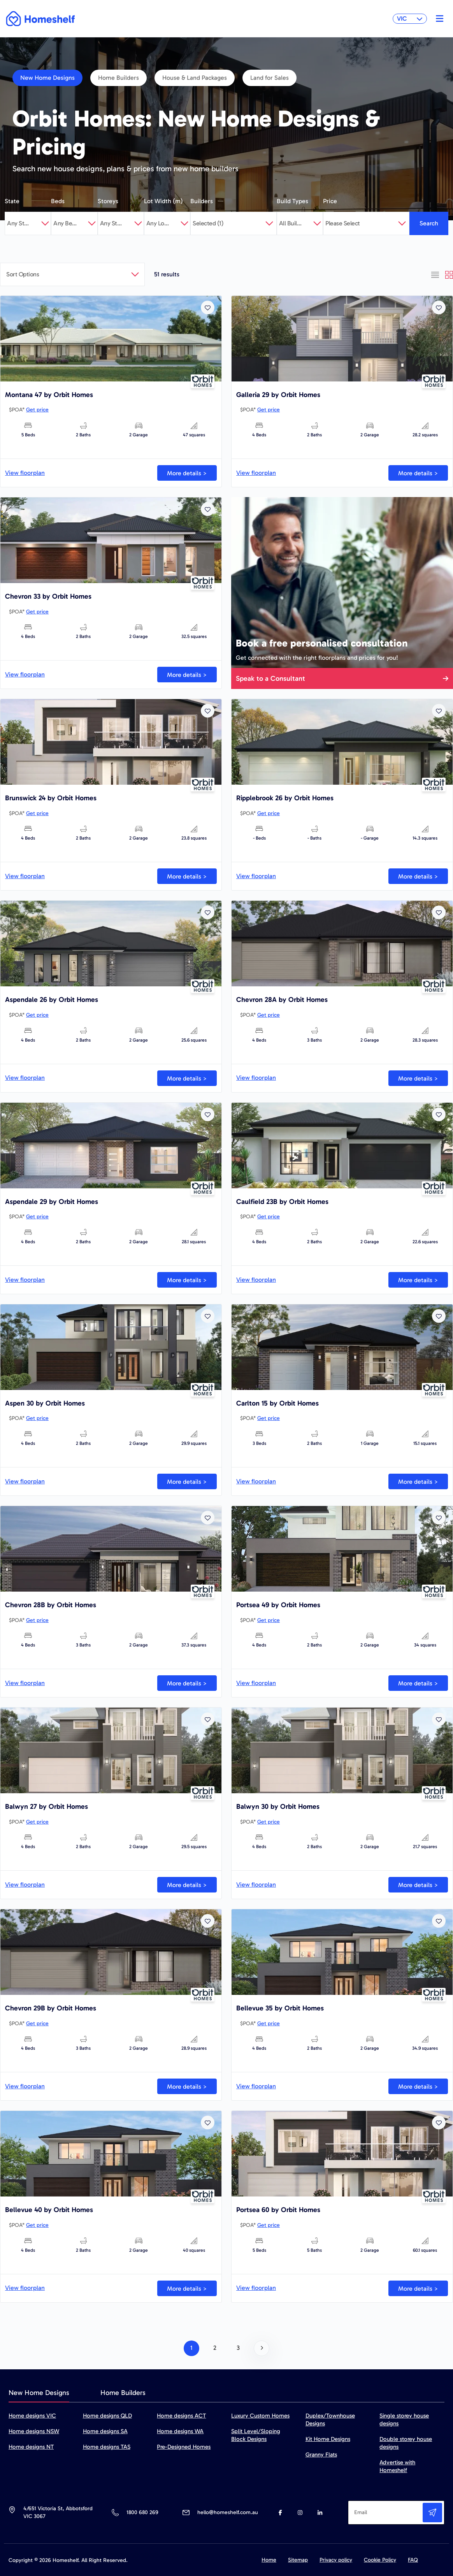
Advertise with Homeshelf (397, 2466)
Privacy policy (336, 2560)
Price (330, 201)
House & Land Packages (194, 77)
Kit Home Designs (328, 2438)
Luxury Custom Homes (260, 2415)
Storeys (108, 201)
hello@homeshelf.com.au (227, 2512)
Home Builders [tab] (123, 2392)
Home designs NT (31, 2446)
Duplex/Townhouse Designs (330, 2419)
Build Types (292, 201)
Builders (201, 201)
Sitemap (298, 2560)
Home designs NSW (34, 2431)
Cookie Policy (380, 2560)
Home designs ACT (181, 2415)
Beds (58, 201)
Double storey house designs (405, 2442)
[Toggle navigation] (437, 18)
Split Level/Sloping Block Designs (255, 2435)
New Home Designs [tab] (39, 2392)
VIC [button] (410, 18)
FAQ (413, 2560)
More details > (187, 473)
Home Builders (118, 77)
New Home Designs (47, 77)
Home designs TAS (106, 2446)
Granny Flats (321, 2454)
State (12, 201)
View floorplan (25, 472)
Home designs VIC (32, 2415)
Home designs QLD (107, 2415)
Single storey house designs (404, 2419)
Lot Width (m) (163, 201)
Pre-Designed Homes (184, 2446)
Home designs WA (180, 2431)
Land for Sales (269, 77)
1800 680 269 (142, 2512)
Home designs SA (105, 2431)
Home (269, 2560)
